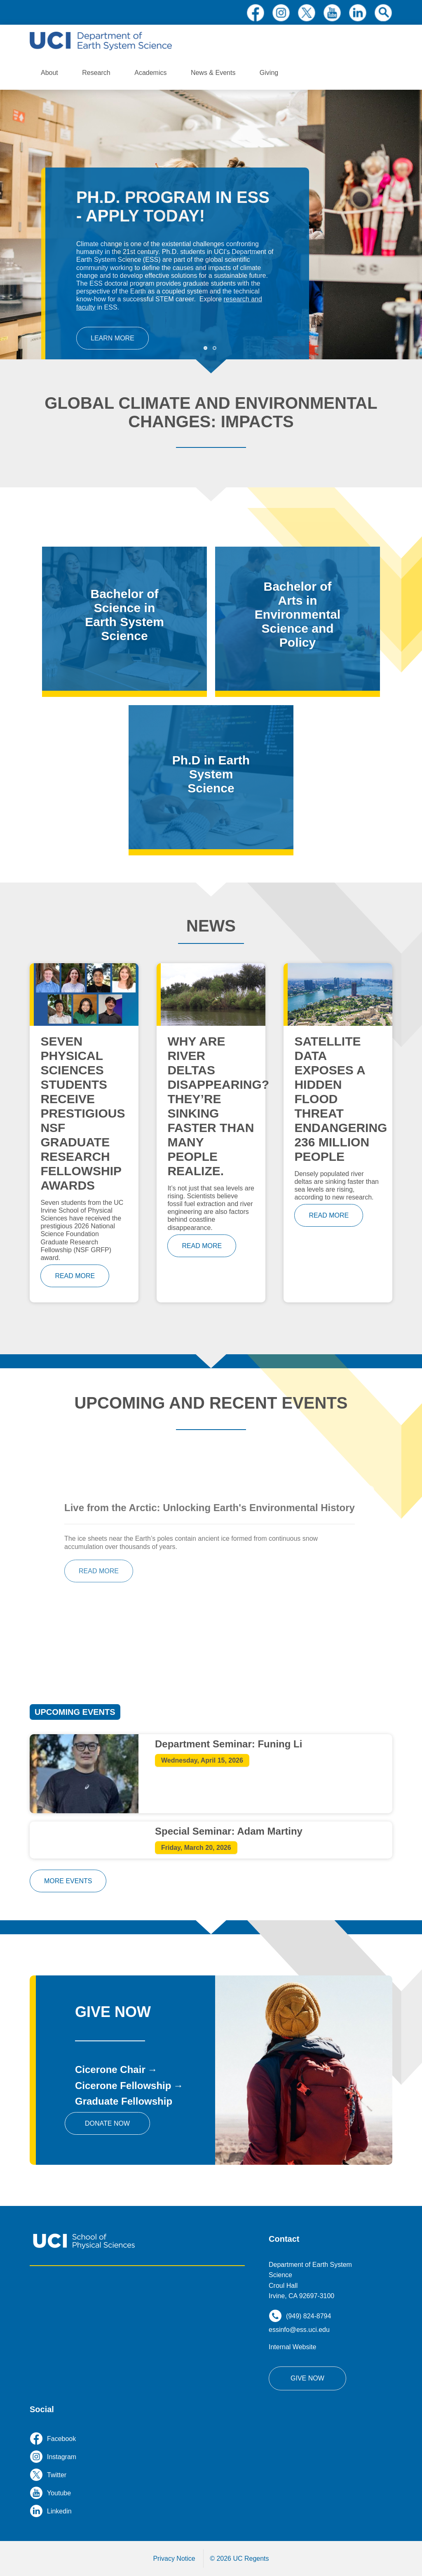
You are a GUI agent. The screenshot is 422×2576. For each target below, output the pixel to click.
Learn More (112, 338)
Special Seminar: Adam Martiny (228, 1831)
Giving (269, 72)
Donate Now (107, 2123)
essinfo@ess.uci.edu (299, 2329)
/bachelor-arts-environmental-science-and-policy (297, 619)
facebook (255, 13)
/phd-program (211, 777)
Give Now (307, 2378)
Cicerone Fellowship (123, 2085)
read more (75, 1275)
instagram (281, 13)
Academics (150, 72)
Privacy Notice (174, 2558)
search (383, 13)
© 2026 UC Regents (239, 2558)
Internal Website (292, 2346)
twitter (307, 13)
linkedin (358, 13)
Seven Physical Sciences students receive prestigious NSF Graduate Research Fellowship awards (82, 1113)
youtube (332, 13)
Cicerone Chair (110, 2069)
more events (68, 1880)
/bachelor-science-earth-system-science (124, 619)
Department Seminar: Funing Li (228, 1743)
